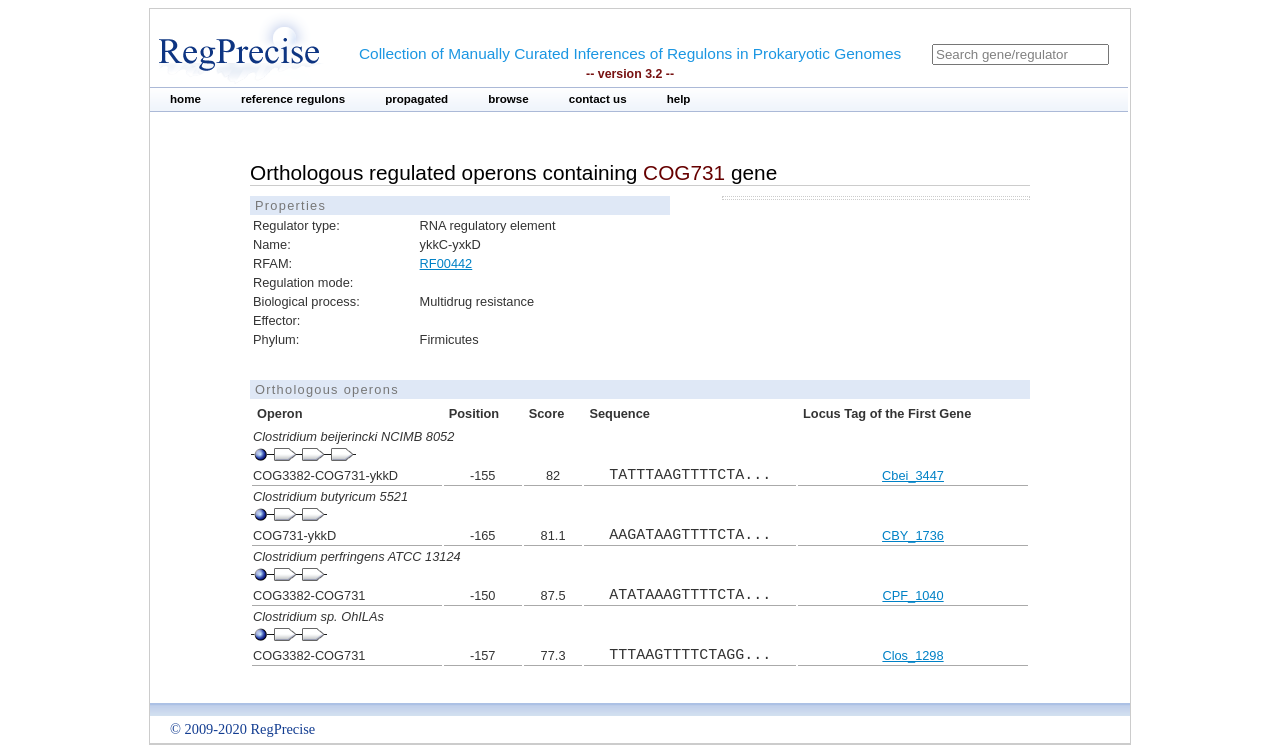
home (185, 99)
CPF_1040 (912, 595)
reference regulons (293, 99)
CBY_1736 (913, 535)
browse (508, 99)
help (679, 99)
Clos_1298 (912, 655)
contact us (598, 99)
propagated (416, 99)
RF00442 (446, 263)
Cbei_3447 (913, 475)
